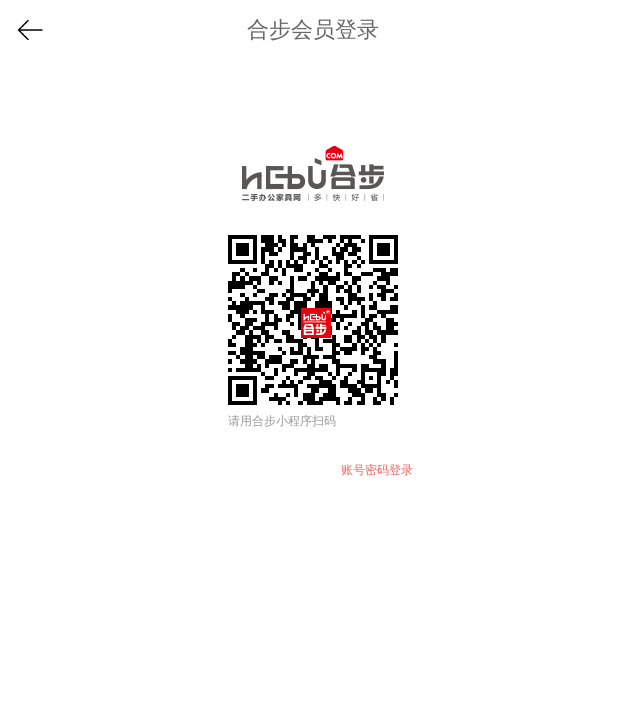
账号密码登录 (377, 470)
